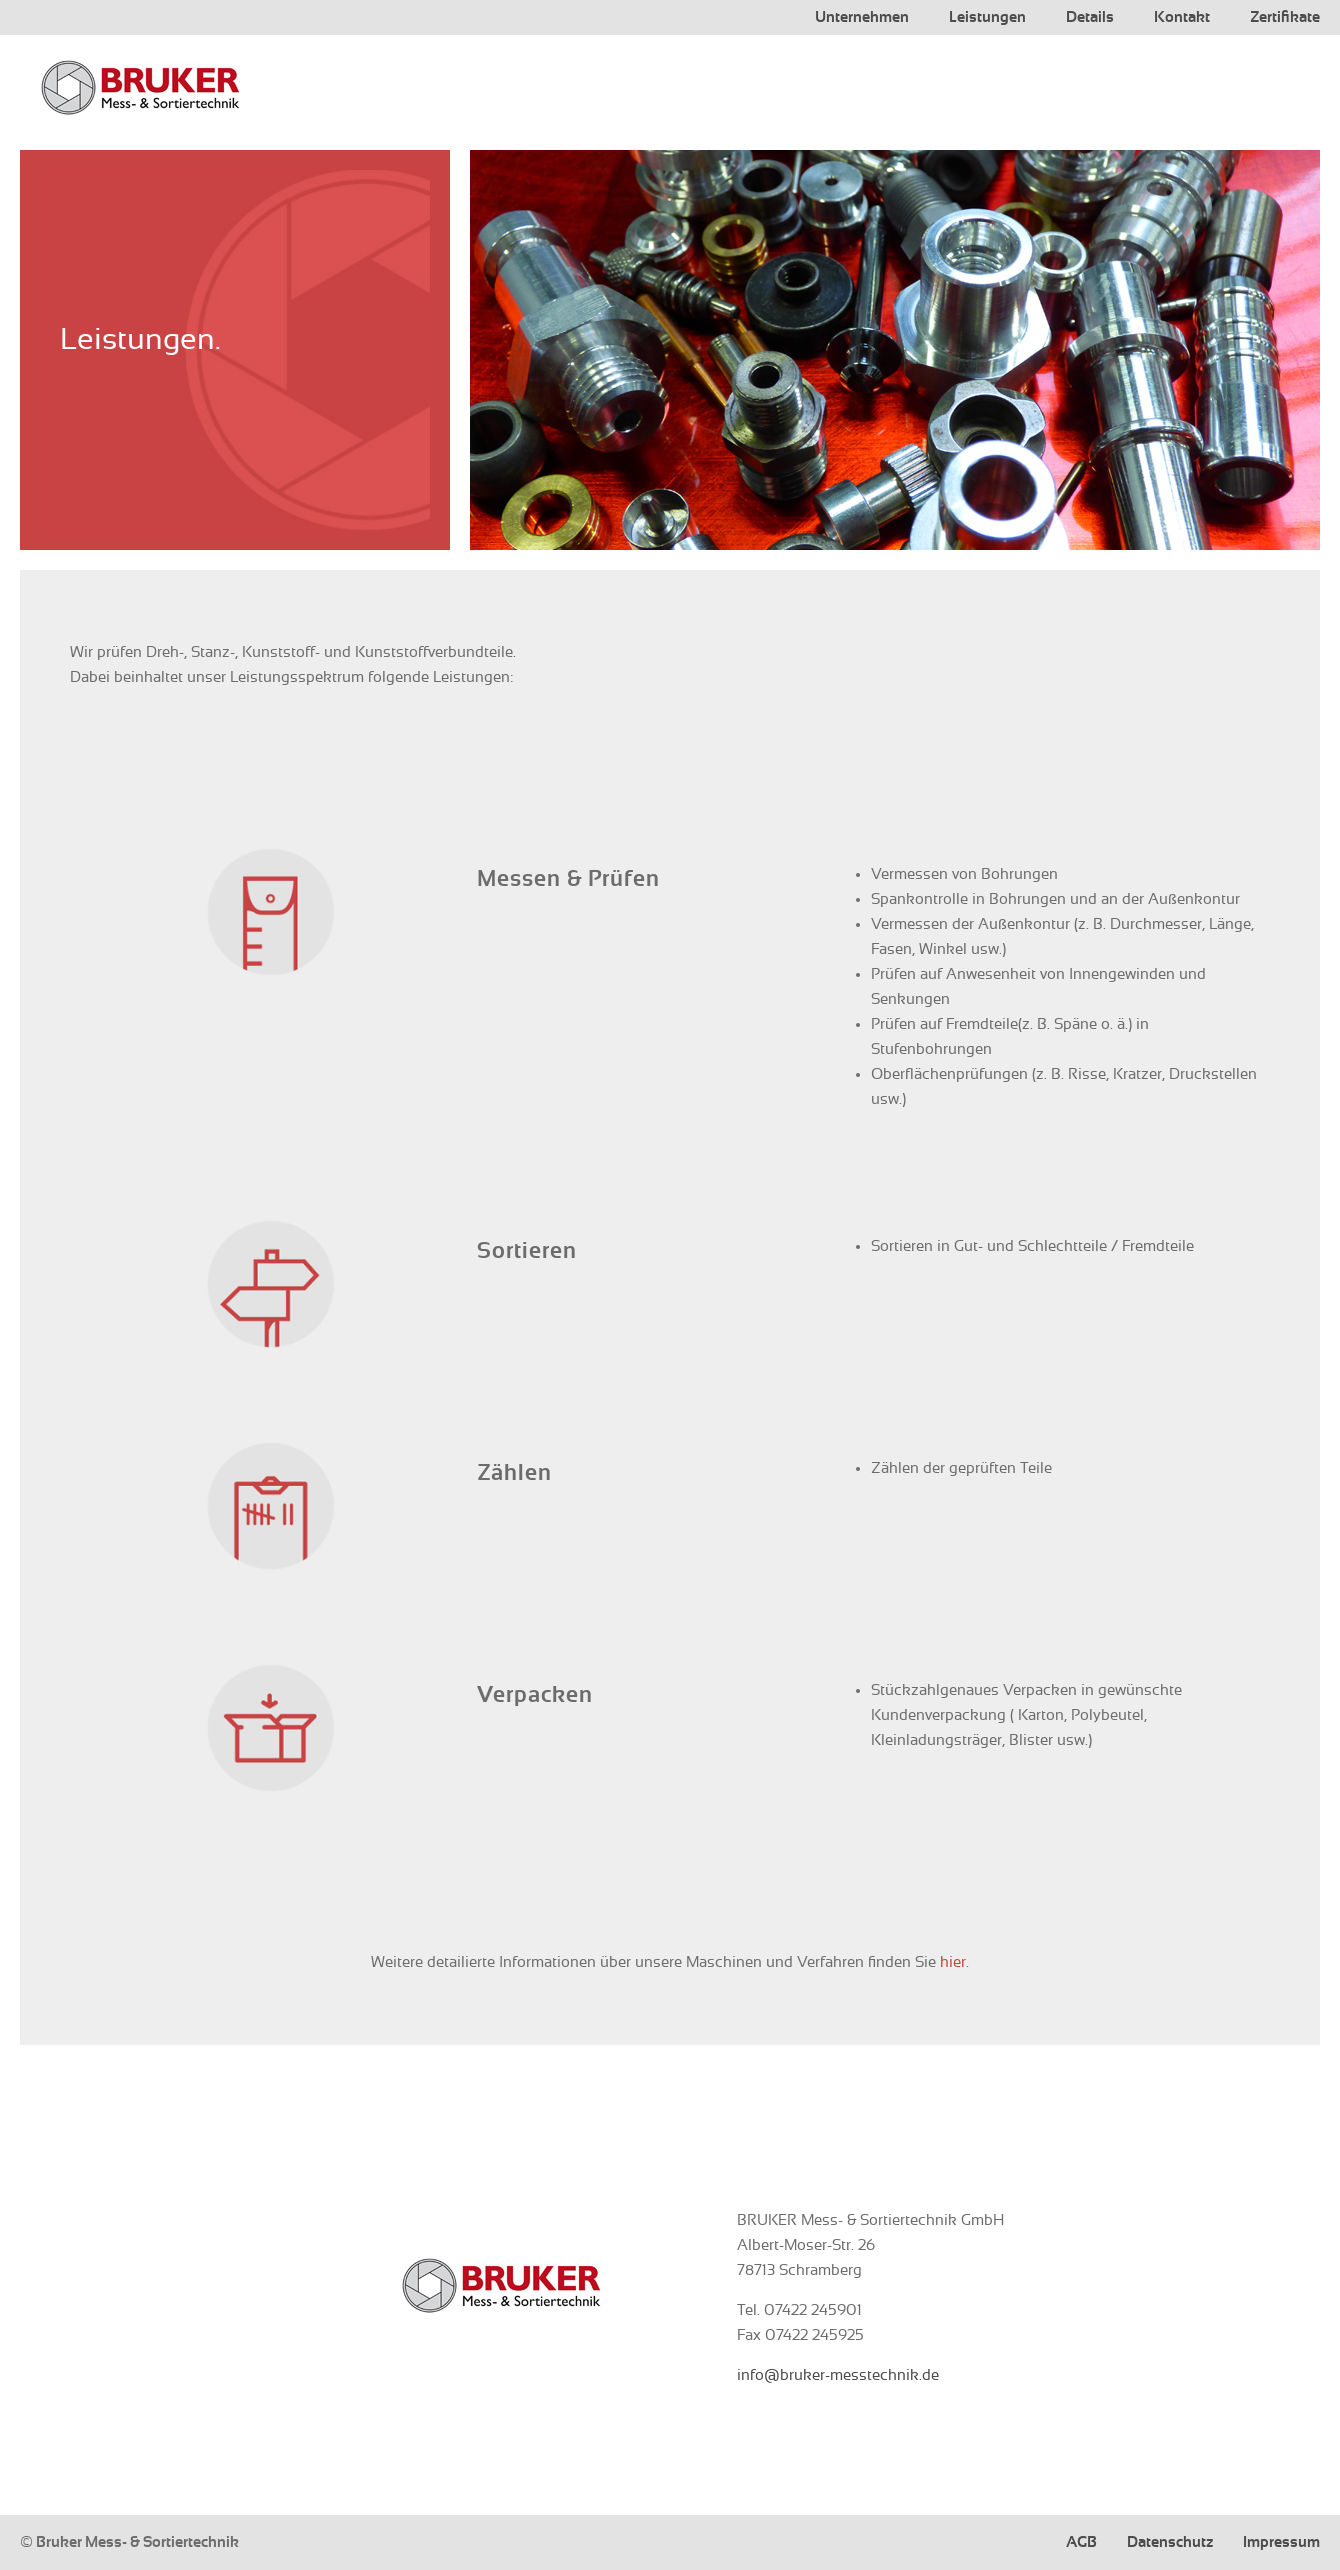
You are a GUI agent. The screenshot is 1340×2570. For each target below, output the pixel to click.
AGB (1081, 2542)
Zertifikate (1285, 17)
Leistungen (987, 17)
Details (1090, 17)
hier (953, 1962)
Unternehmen (862, 17)
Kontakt (1182, 17)
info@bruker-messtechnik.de (838, 2375)
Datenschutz (1170, 2542)
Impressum (1281, 2542)
